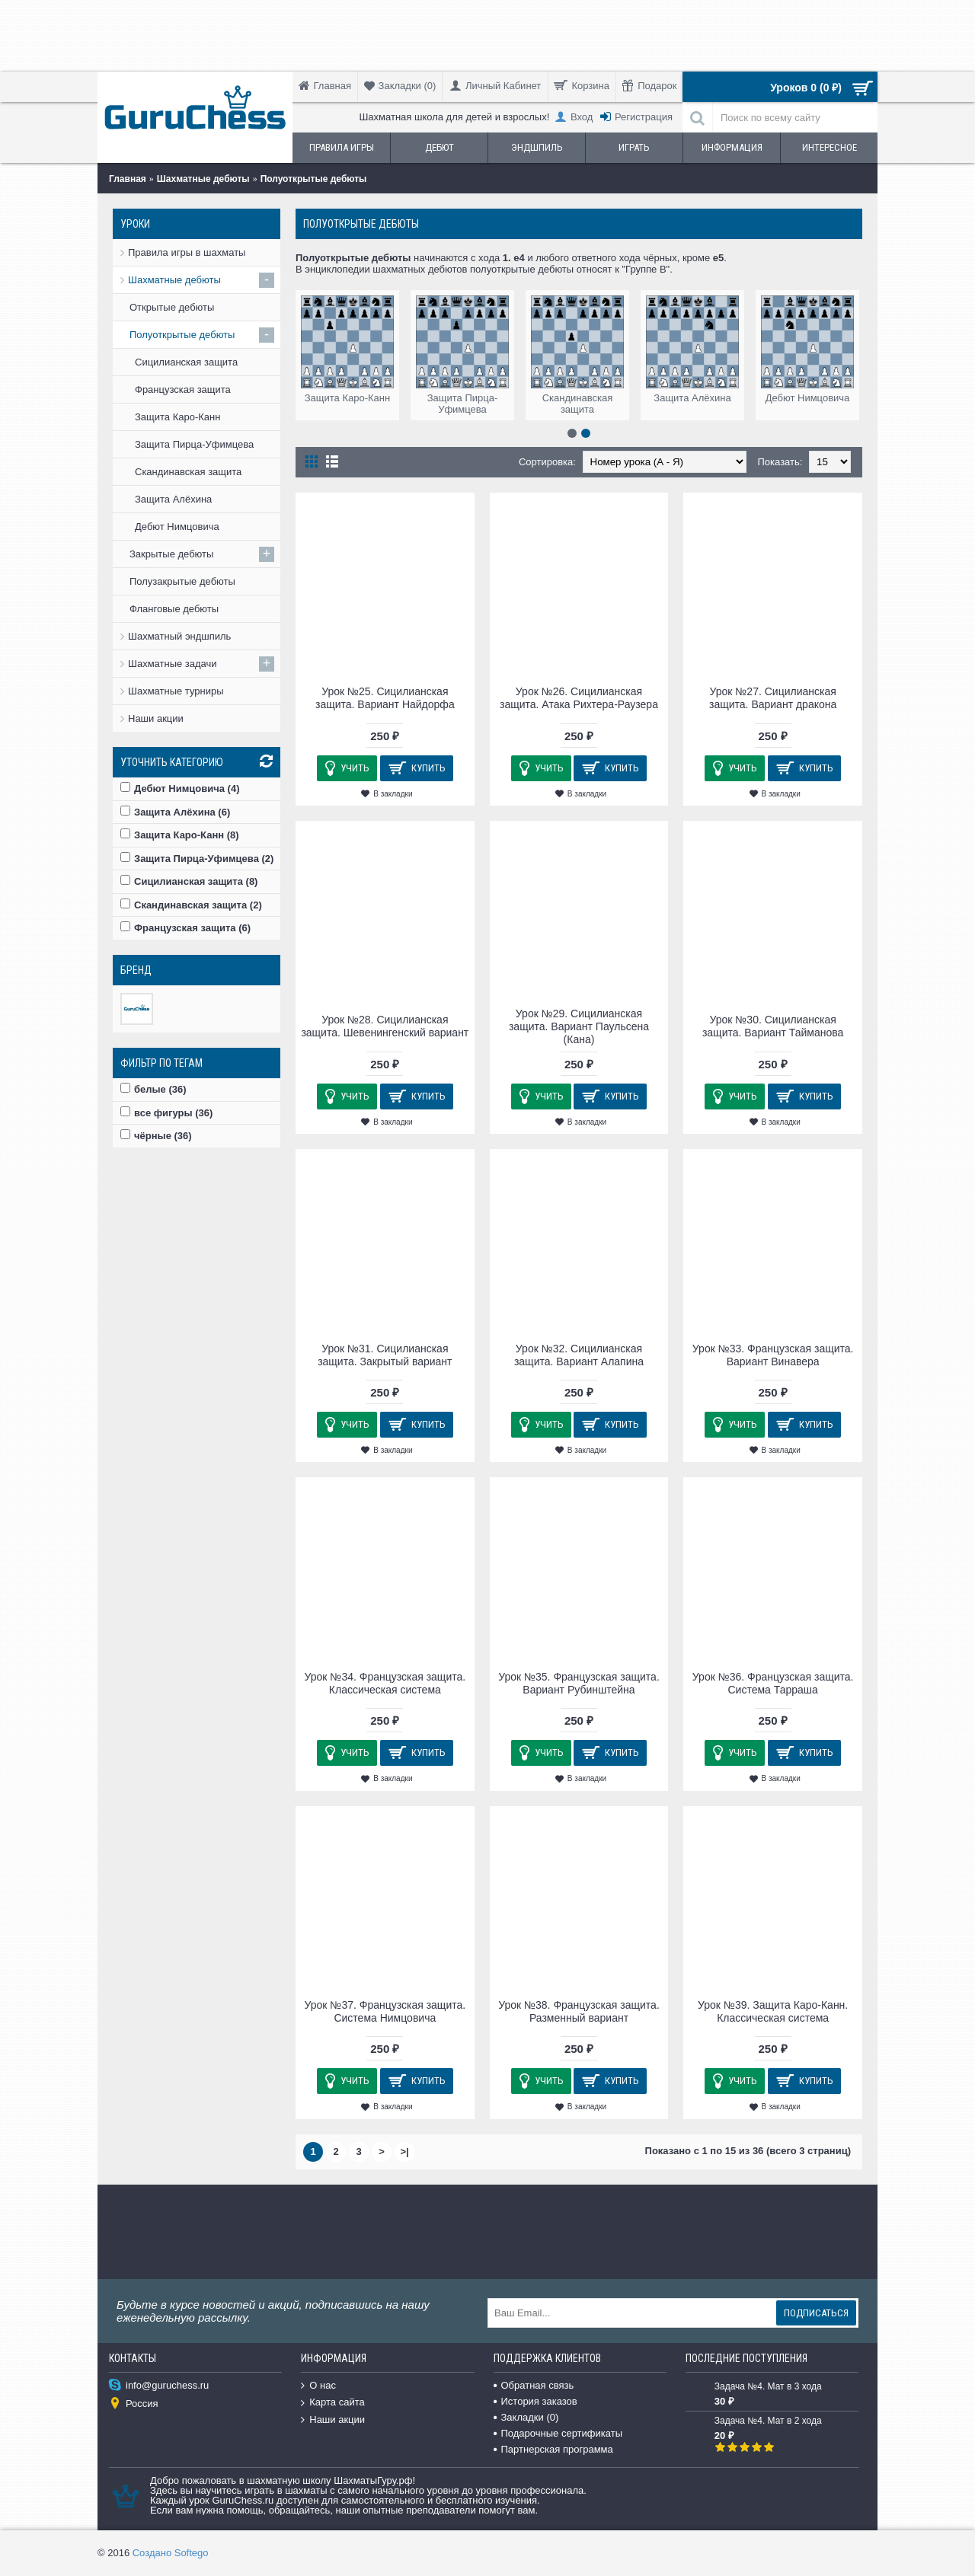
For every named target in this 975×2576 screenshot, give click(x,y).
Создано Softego (171, 2552)
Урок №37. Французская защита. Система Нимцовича (385, 2011)
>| (404, 2151)
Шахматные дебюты (203, 179)
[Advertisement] (484, 34)
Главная (127, 179)
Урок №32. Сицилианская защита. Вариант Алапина (579, 1355)
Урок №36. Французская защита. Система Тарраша (773, 1683)
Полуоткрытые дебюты (314, 179)
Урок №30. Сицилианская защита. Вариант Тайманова (772, 1026)
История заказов (535, 2401)
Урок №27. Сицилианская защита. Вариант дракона (772, 697)
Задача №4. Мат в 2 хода (768, 2420)
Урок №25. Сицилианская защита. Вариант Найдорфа (385, 697)
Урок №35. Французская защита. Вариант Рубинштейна (579, 1683)
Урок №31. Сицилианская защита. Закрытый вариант (385, 1355)
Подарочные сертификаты (558, 2433)
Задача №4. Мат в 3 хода (768, 2386)
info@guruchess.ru (159, 2386)
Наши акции (156, 718)
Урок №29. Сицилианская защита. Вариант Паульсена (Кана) (579, 1026)
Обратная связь (534, 2385)
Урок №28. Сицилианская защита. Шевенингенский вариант (384, 1026)
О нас (318, 2386)
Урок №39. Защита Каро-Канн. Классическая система (773, 2011)
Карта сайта (332, 2402)
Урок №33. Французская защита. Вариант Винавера (773, 1355)
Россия (133, 2404)
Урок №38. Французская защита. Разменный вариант (579, 2011)
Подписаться (816, 2313)
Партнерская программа (553, 2449)
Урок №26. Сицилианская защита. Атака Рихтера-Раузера (579, 697)
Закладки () (526, 2417)
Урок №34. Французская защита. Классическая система (385, 1683)
